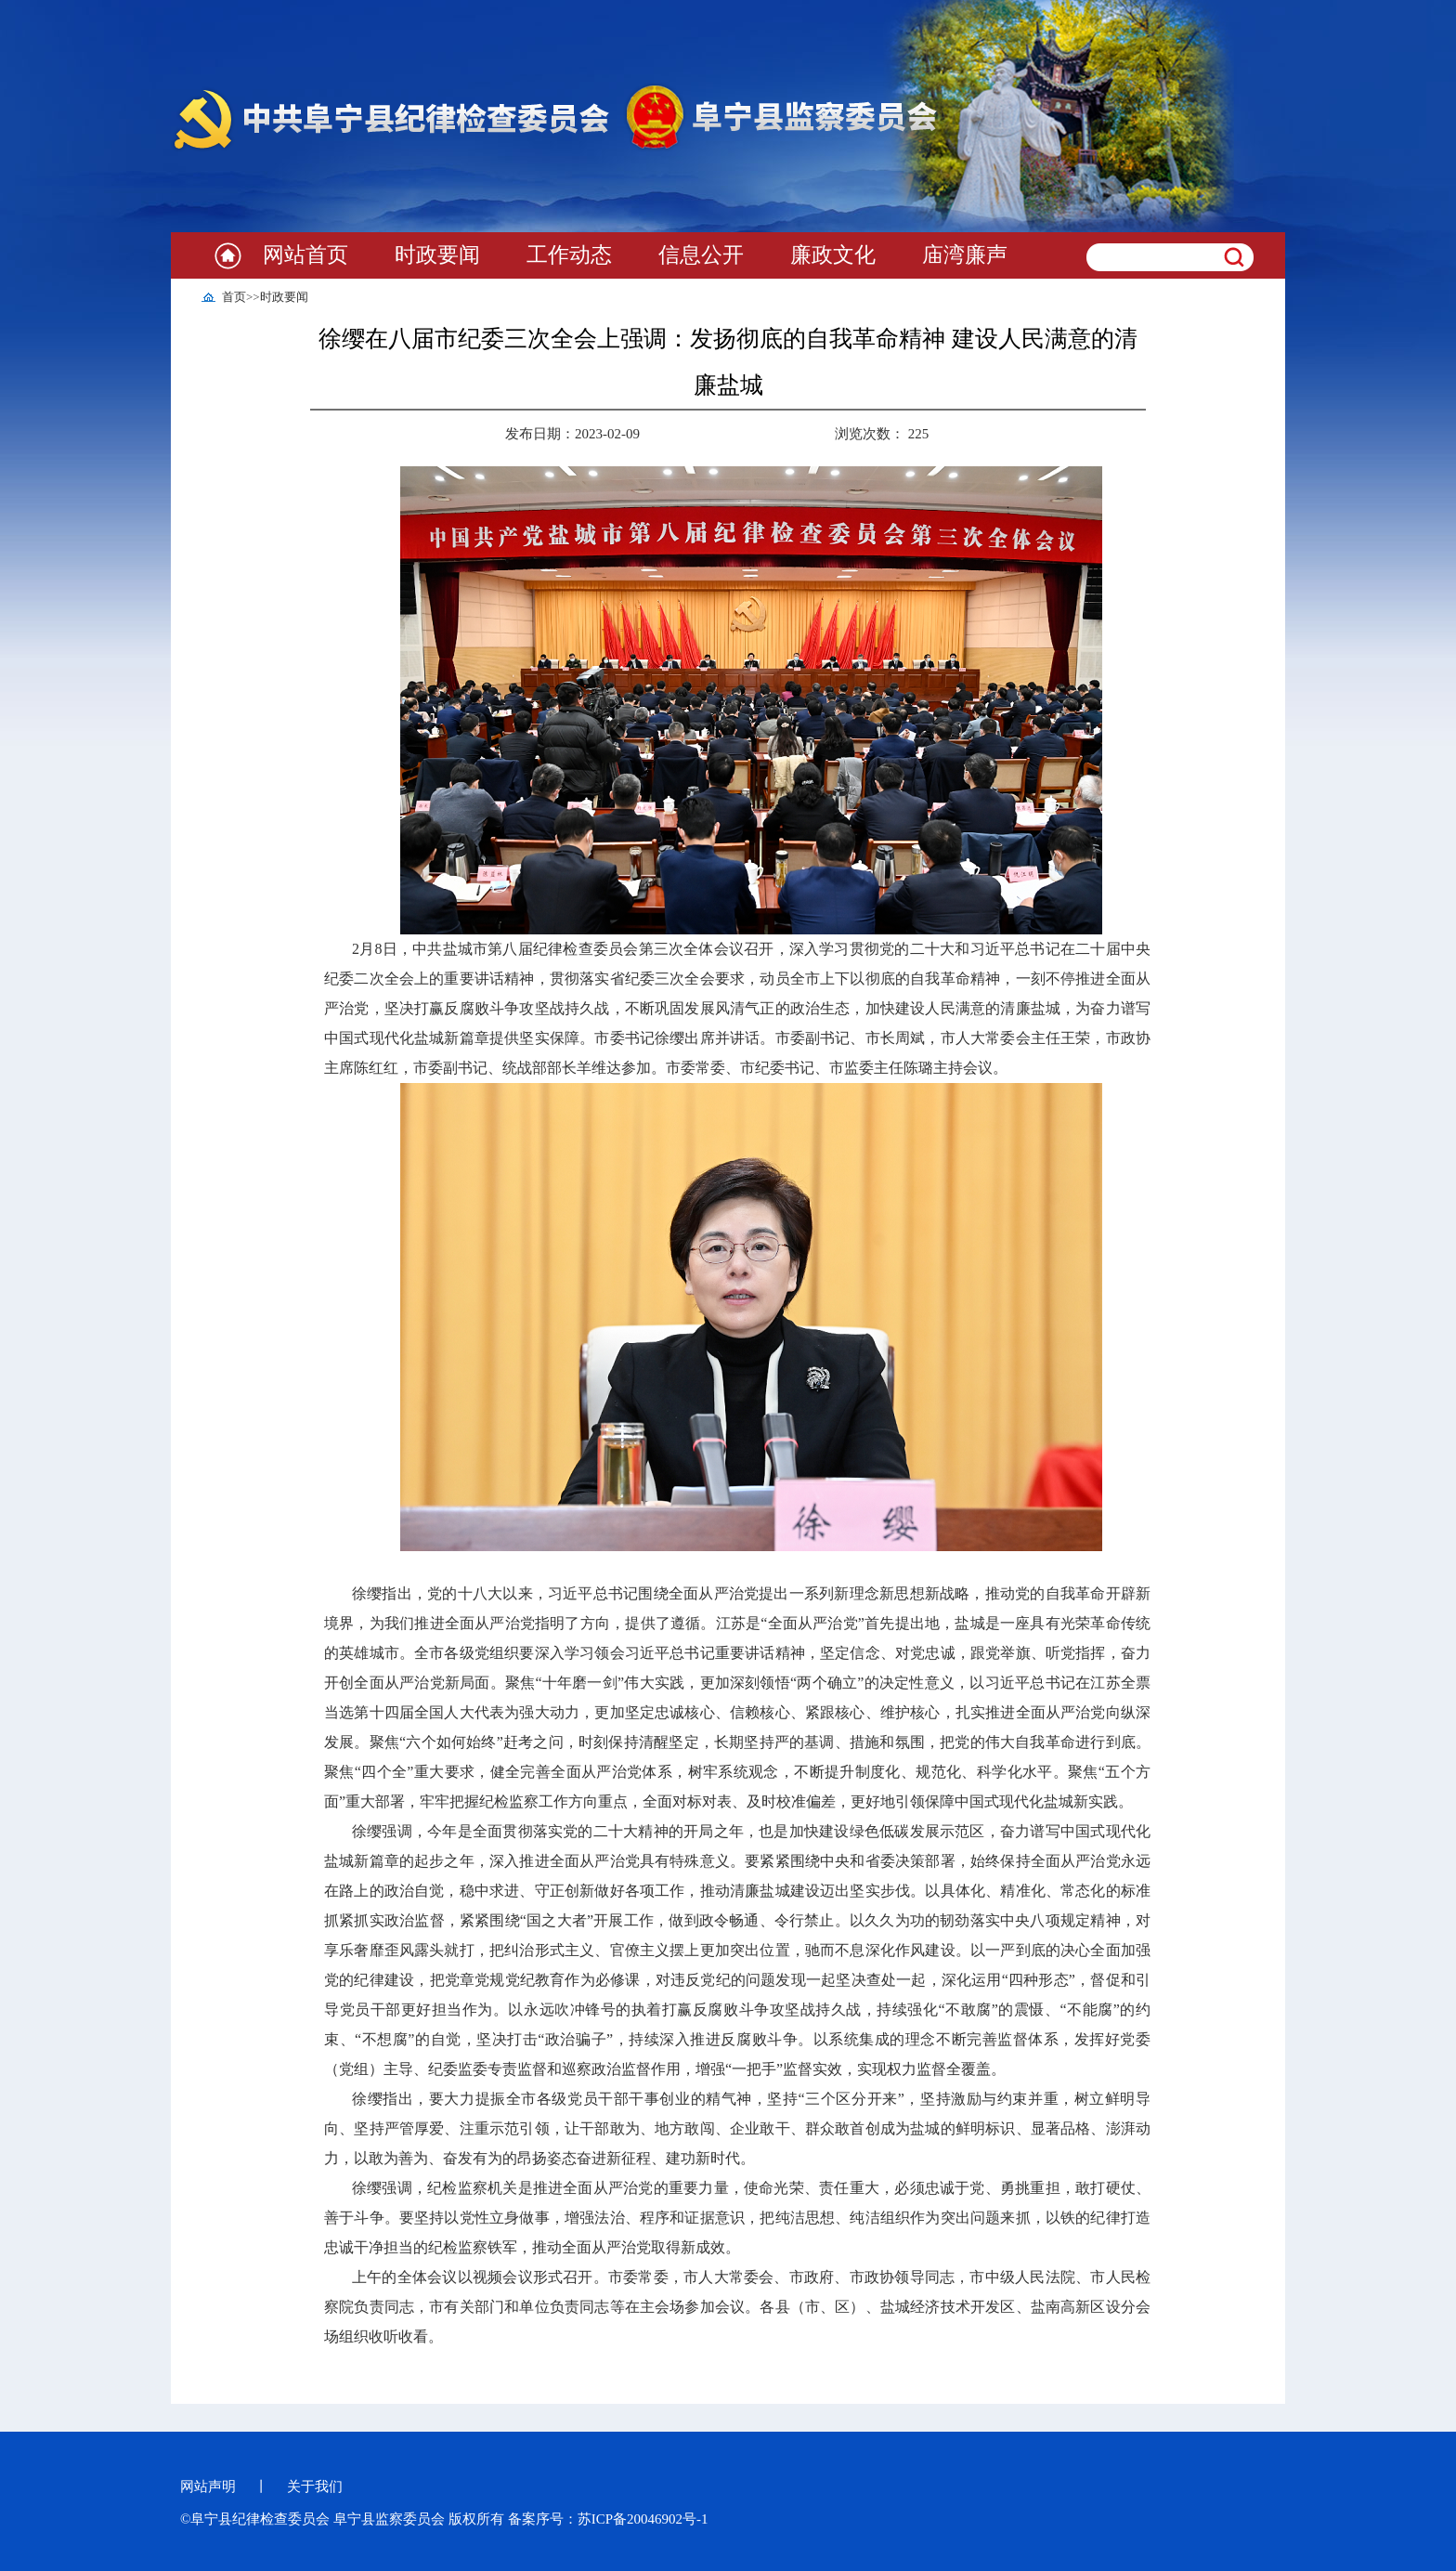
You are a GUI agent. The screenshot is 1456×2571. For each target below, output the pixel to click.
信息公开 (701, 255)
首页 (234, 297)
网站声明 (208, 2486)
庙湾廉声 (965, 255)
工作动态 (569, 255)
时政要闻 (437, 255)
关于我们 (315, 2486)
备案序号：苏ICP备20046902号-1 (608, 2519)
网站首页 (305, 255)
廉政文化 (833, 255)
